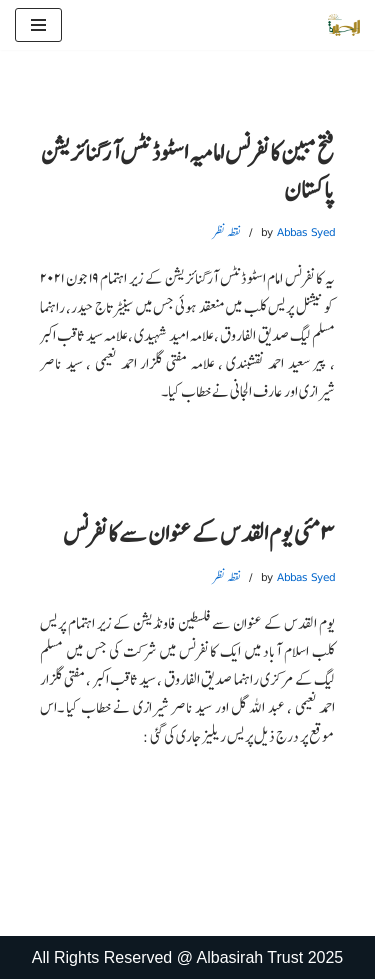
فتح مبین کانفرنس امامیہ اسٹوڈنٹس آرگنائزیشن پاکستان (188, 170)
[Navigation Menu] (38, 25)
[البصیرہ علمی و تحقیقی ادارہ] (344, 25)
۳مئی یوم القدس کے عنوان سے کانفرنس (199, 533)
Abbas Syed (306, 231)
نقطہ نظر (227, 231)
